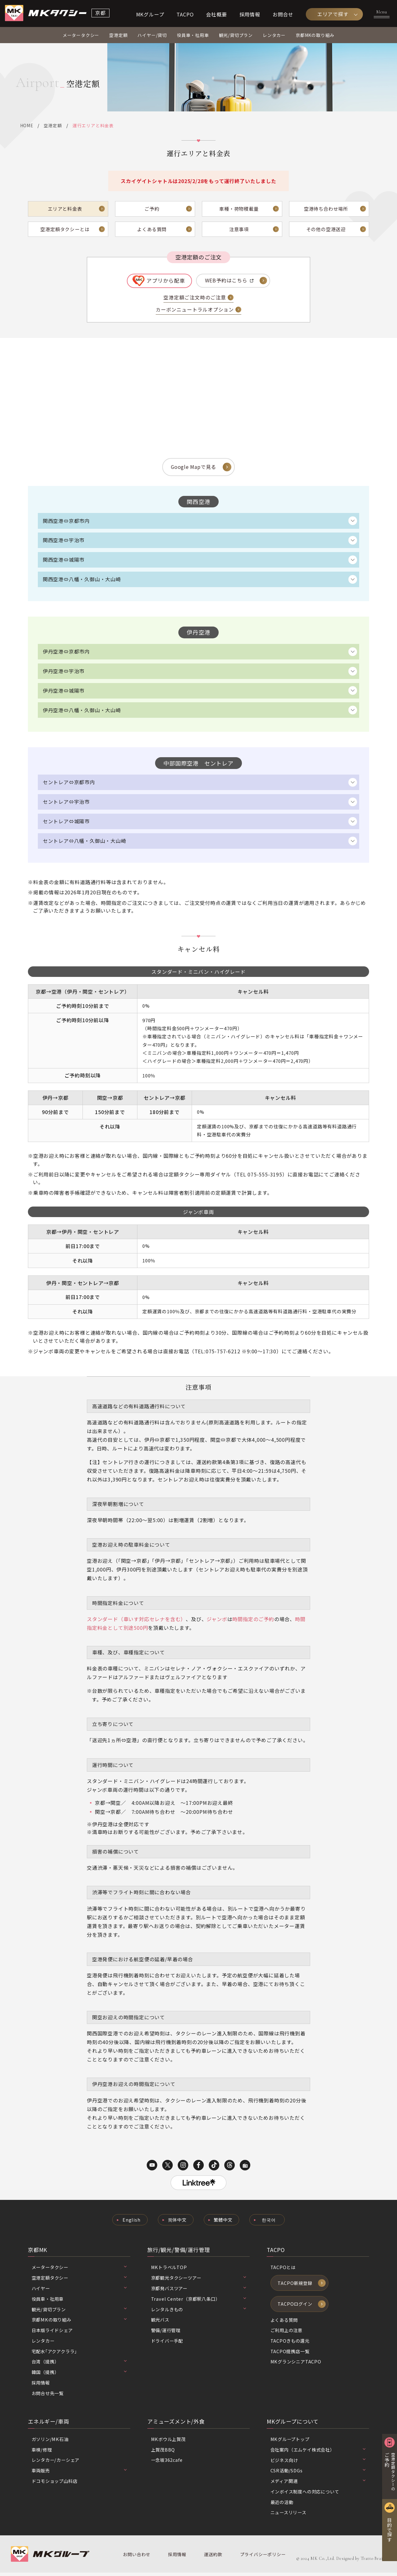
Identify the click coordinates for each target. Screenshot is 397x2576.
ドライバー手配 (167, 2343)
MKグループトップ (290, 2442)
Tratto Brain (373, 2562)
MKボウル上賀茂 (168, 2442)
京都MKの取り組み (315, 36)
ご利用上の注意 (286, 2333)
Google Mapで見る (193, 468)
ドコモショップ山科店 (55, 2484)
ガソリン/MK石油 (50, 2442)
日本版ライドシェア (52, 2333)
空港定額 (118, 36)
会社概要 (216, 14)
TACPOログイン (295, 2307)
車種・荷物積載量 (238, 209)
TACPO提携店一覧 (290, 2354)
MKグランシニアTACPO (296, 2365)
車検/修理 (42, 2453)
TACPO (185, 14)
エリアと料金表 (65, 209)
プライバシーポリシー (262, 2558)
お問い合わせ (136, 2558)
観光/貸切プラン (236, 36)
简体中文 (177, 2222)
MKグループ (150, 14)
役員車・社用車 (193, 36)
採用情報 (249, 14)
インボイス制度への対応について (304, 2495)
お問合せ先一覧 (48, 2396)
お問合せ (283, 14)
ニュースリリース (288, 2516)
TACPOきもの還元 (290, 2344)
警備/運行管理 (166, 2333)
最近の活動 (281, 2505)
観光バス (160, 2323)
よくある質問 (152, 229)
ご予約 (152, 209)
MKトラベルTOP (169, 2270)
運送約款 (212, 2558)
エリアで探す (333, 14)
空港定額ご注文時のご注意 (194, 298)
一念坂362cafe (167, 2463)
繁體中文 (223, 2222)
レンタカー (274, 36)
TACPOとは (283, 2270)
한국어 (269, 2222)
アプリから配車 (165, 281)
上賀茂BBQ (163, 2453)
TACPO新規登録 (295, 2286)
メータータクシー (81, 36)
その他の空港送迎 (326, 229)
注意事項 (239, 229)
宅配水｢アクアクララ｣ (54, 2354)
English (131, 2222)
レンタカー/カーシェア (56, 2463)
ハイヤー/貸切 (152, 36)
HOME (26, 126)
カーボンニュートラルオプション (195, 310)
